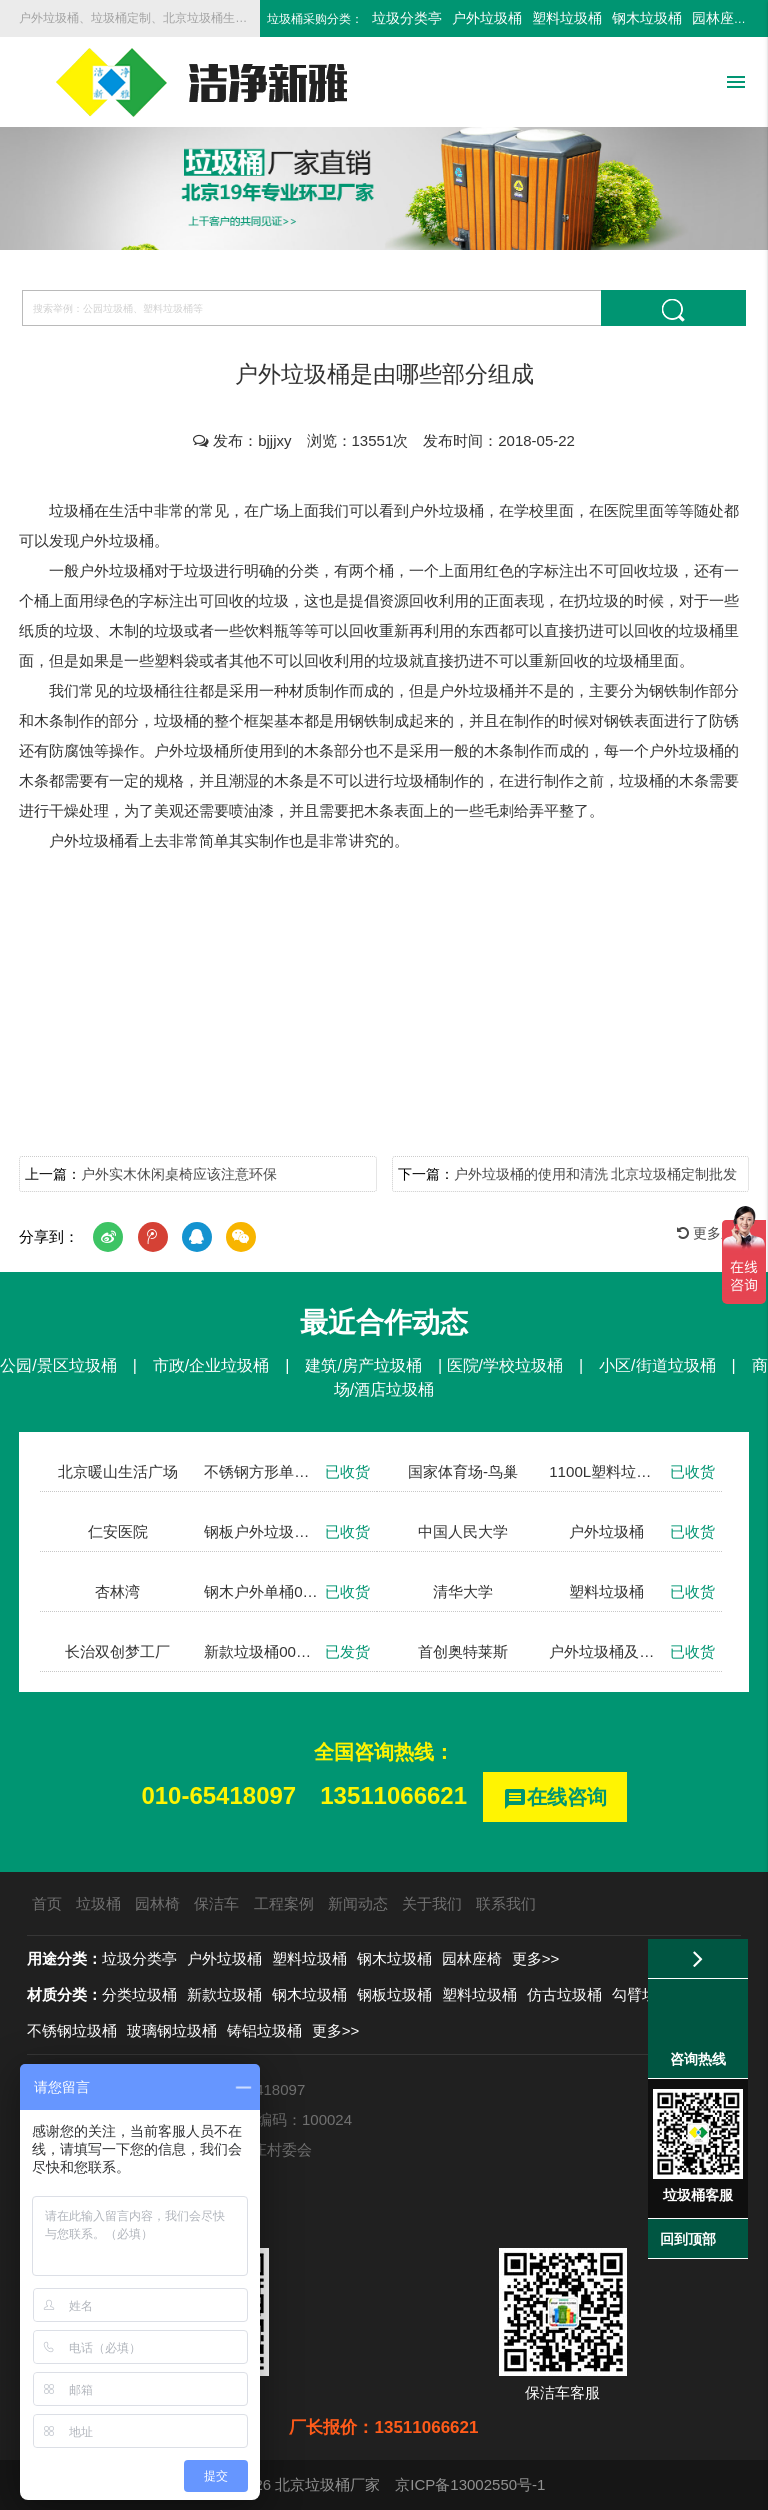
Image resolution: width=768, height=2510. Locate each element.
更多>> (536, 1958)
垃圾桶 (98, 1903)
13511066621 (393, 1795)
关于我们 (432, 1903)
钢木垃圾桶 (647, 18)
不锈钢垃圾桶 (72, 2030)
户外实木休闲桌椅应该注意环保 (179, 1174)
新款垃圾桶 (224, 1994)
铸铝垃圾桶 (264, 2030)
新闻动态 (358, 1903)
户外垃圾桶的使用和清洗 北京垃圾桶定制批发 (596, 1174)
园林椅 (157, 1903)
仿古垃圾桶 (564, 1994)
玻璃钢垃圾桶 (172, 2030)
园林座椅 (720, 18)
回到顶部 (688, 2239)
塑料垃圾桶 (567, 18)
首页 (47, 1903)
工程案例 (284, 1903)
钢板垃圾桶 (394, 1994)
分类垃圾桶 (139, 1994)
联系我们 (506, 1903)
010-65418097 (218, 1795)
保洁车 (216, 1903)
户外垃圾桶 (487, 18)
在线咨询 (555, 1798)
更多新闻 (713, 1233)
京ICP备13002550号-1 (470, 2484)
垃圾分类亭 (407, 18)
